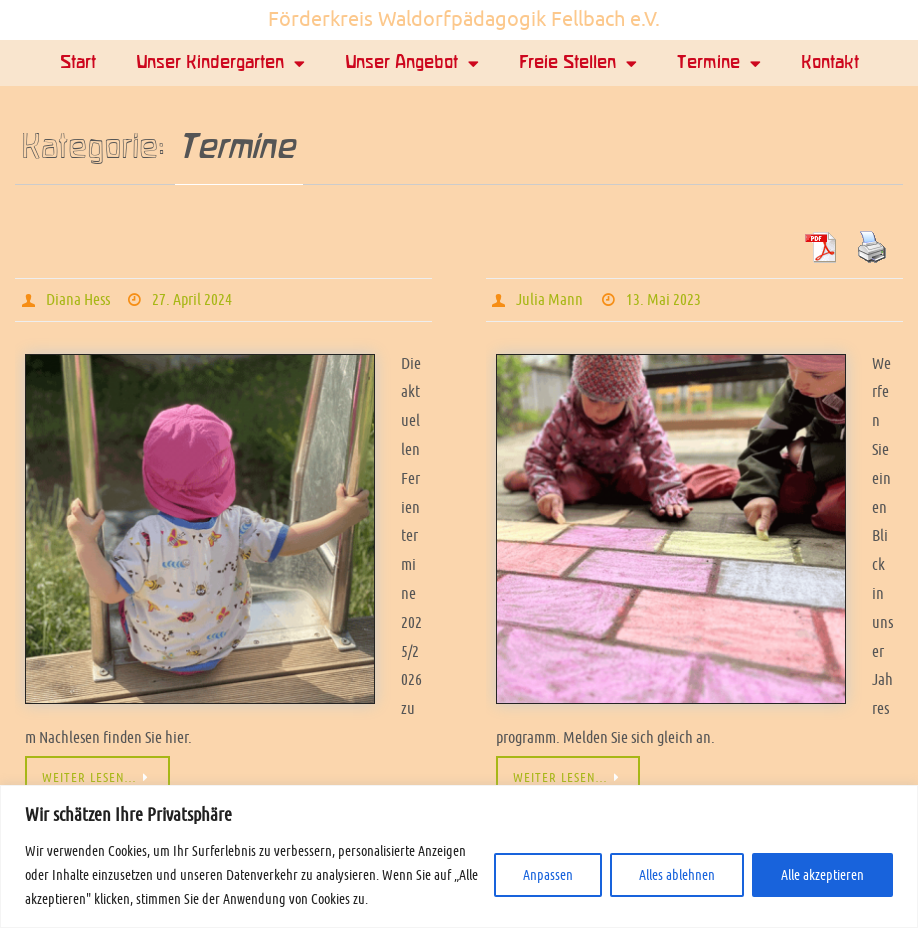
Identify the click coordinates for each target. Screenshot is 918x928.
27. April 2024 (192, 299)
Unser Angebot (412, 63)
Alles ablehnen (677, 875)
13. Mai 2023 (663, 299)
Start (78, 63)
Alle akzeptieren (822, 875)
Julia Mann (549, 299)
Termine (719, 63)
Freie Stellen (578, 63)
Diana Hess (78, 299)
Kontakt (830, 63)
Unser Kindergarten (220, 63)
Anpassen (548, 875)
